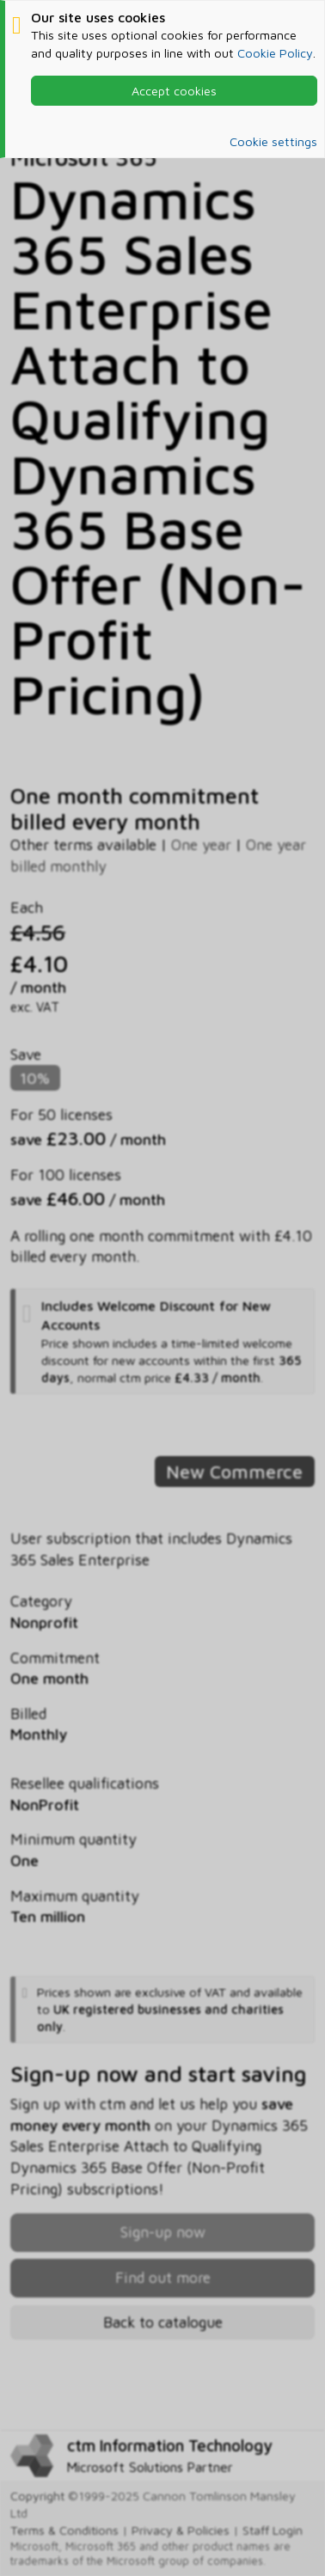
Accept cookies (174, 90)
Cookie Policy (275, 53)
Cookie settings (273, 141)
